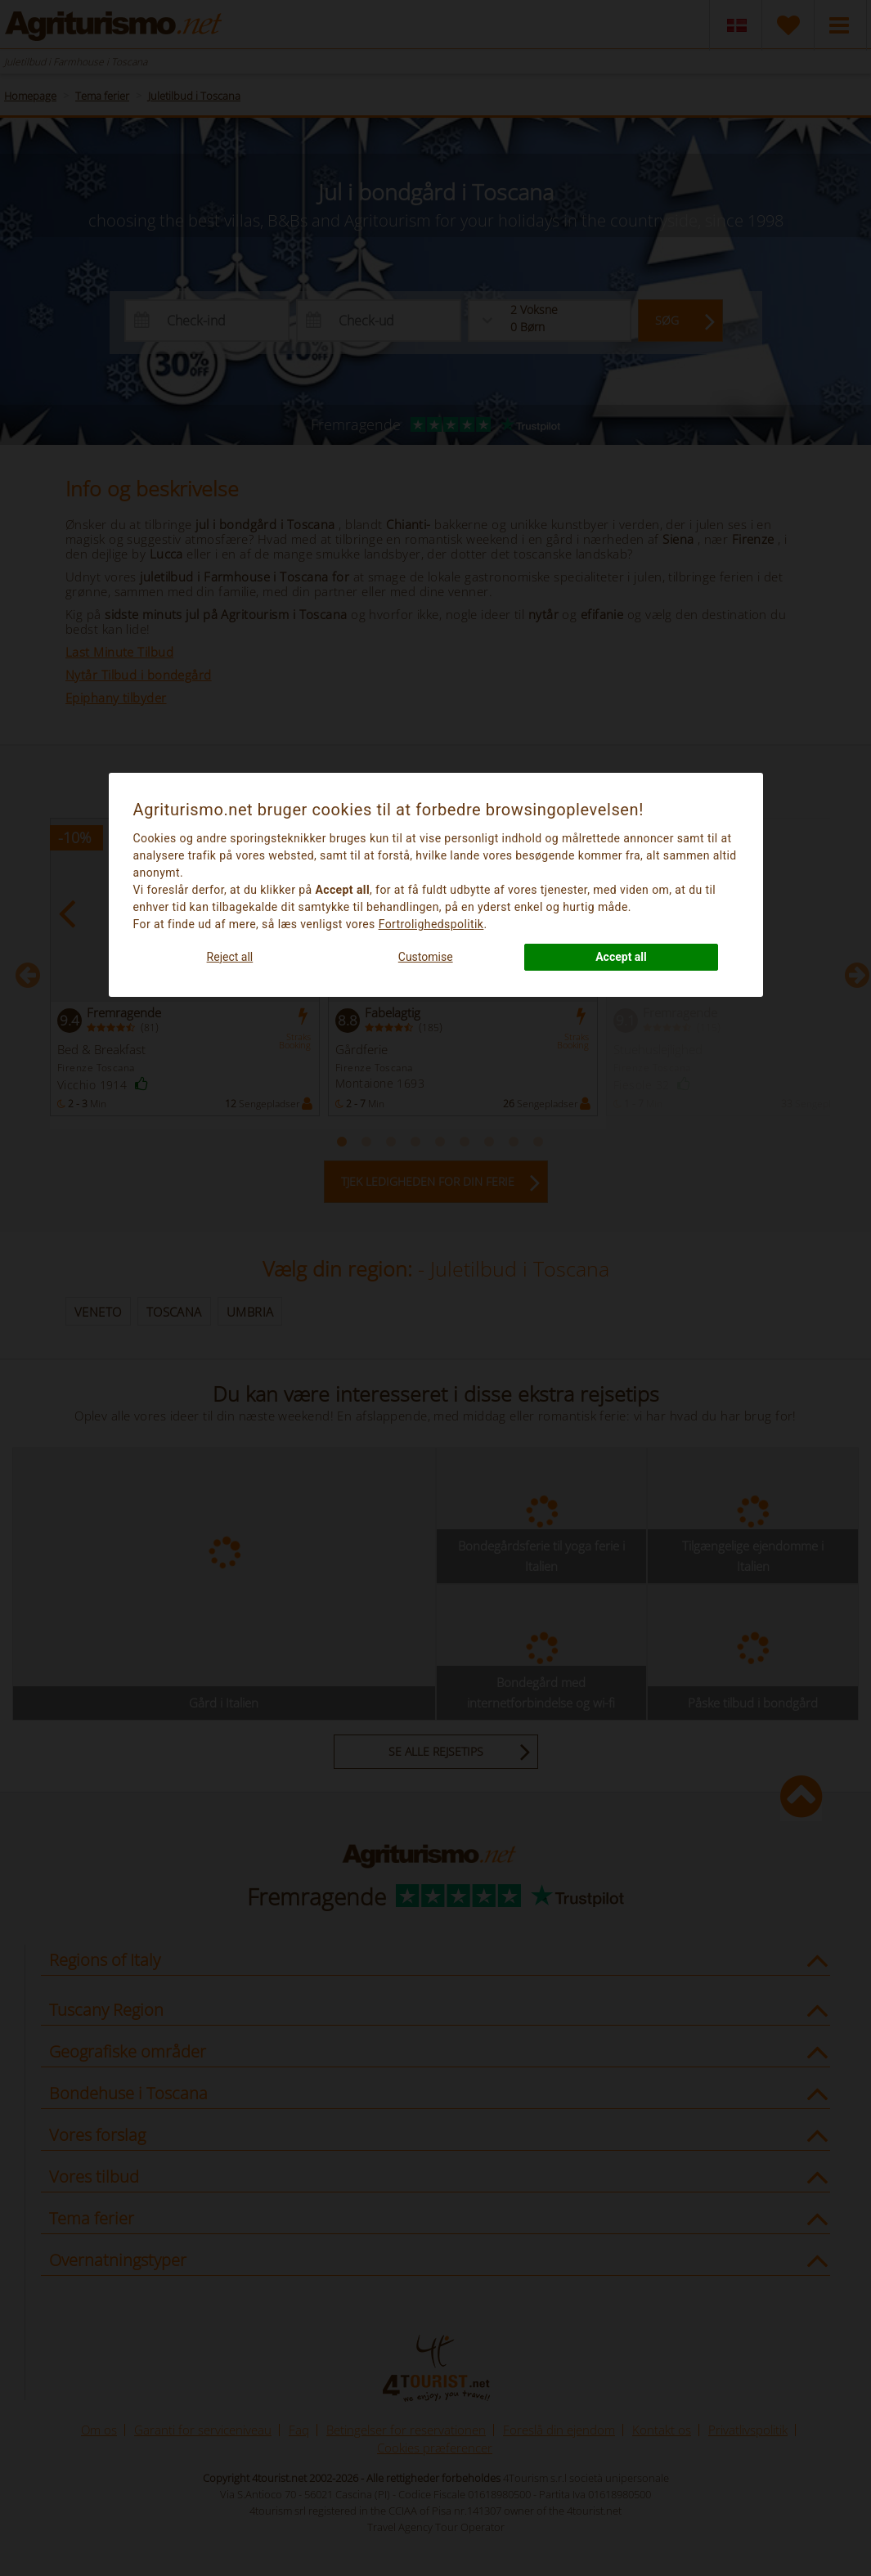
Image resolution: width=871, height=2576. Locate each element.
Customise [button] (425, 956)
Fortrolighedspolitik (431, 924)
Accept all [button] (621, 956)
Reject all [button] (230, 956)
